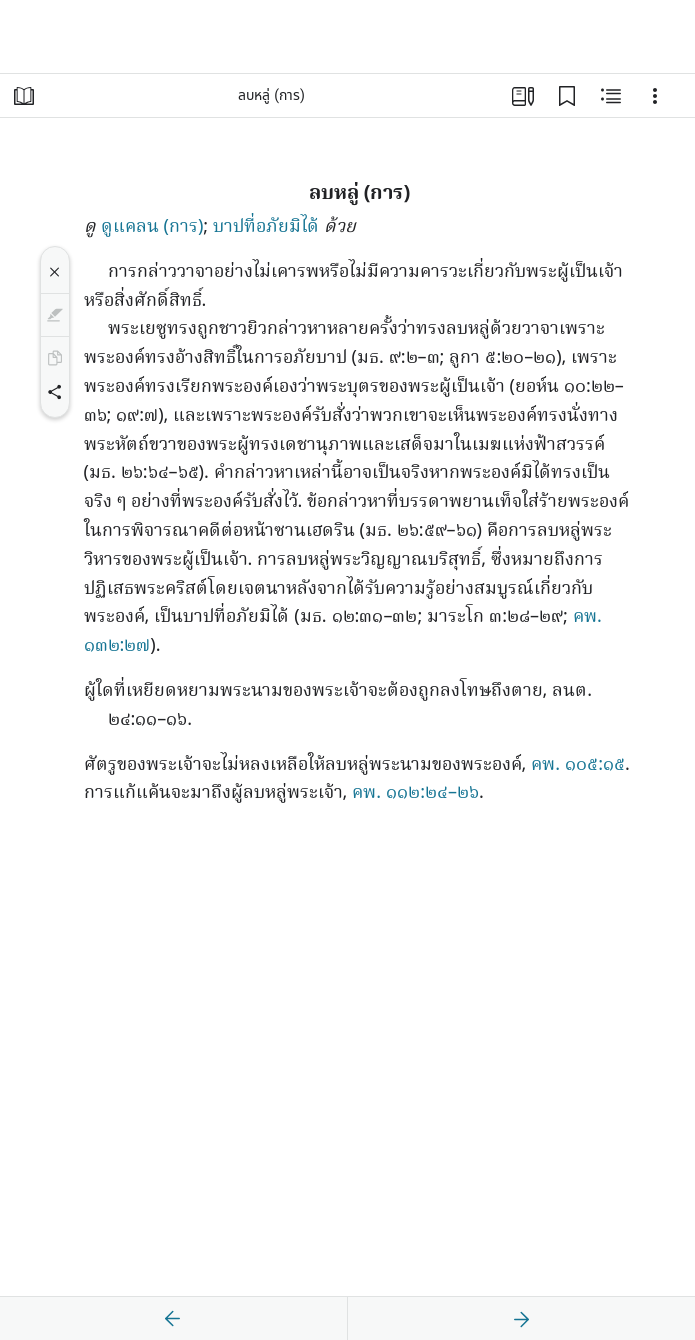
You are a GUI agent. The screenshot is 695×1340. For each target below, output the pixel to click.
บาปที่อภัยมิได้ (266, 227)
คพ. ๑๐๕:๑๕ (578, 765)
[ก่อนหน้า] (173, 1319)
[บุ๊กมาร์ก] (567, 96)
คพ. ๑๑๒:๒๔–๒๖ (415, 793)
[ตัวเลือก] (655, 96)
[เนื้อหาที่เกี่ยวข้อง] (611, 96)
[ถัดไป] (521, 1319)
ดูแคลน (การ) (152, 227)
